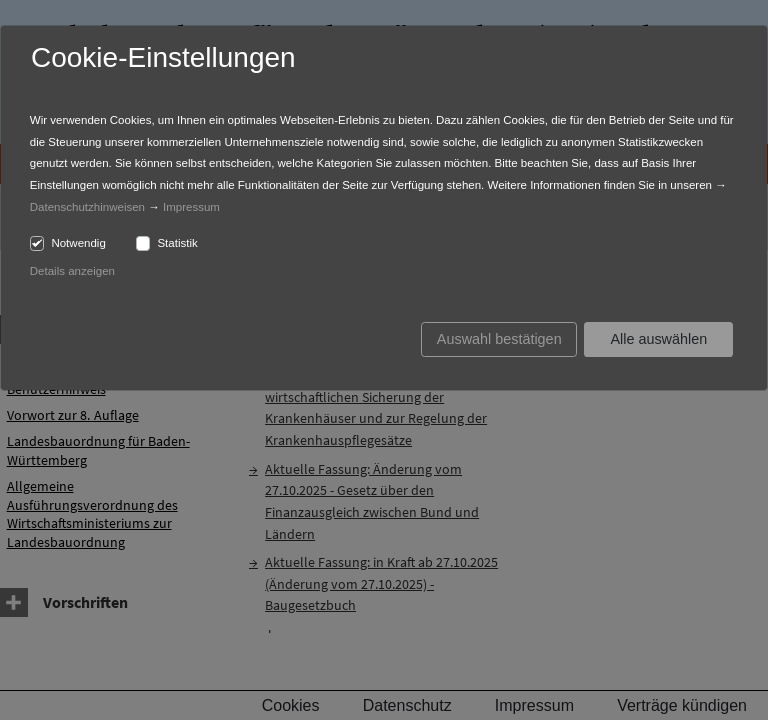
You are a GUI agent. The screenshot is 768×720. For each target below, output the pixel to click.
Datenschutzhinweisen (87, 207)
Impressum (191, 207)
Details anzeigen (72, 271)
